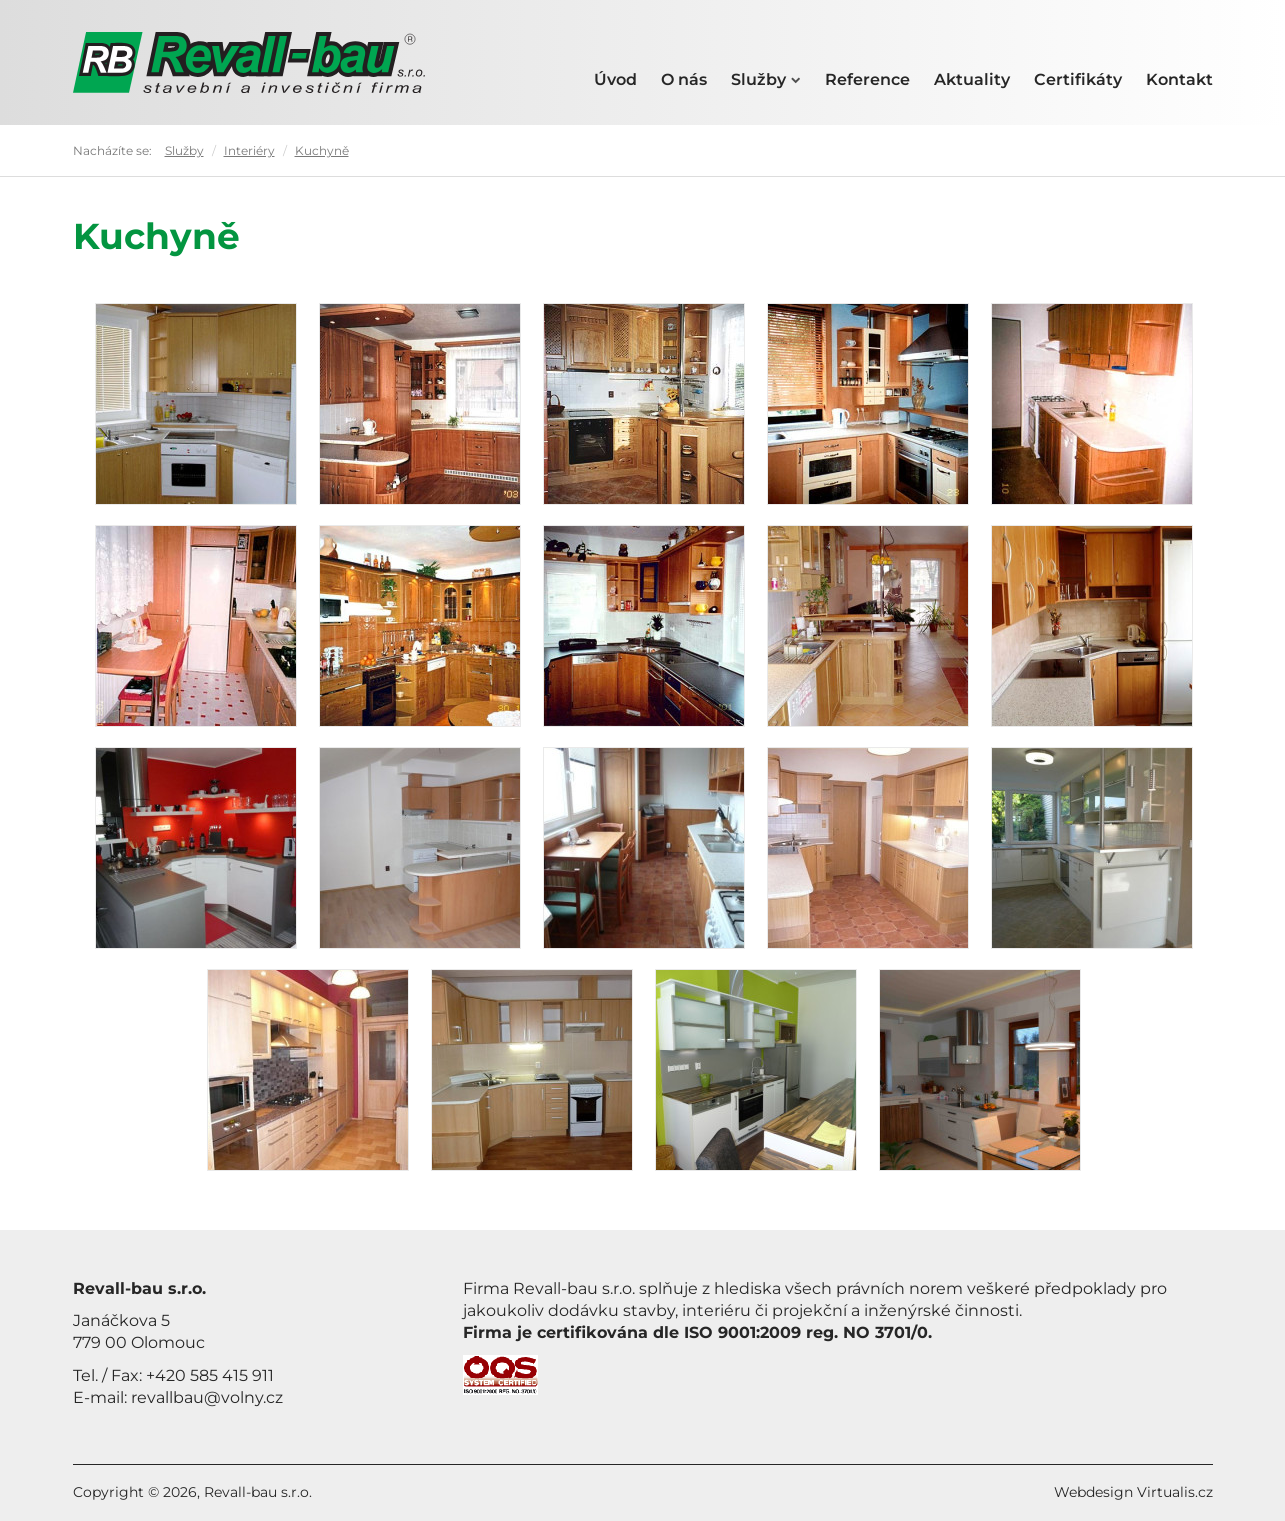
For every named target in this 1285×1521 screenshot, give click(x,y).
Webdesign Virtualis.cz (1133, 1492)
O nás (684, 79)
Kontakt (1179, 79)
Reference (867, 79)
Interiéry (249, 150)
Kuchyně (322, 150)
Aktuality (972, 79)
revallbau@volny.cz (207, 1397)
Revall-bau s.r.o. (258, 1492)
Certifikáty (1078, 79)
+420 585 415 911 (210, 1375)
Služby (766, 79)
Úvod (615, 79)
